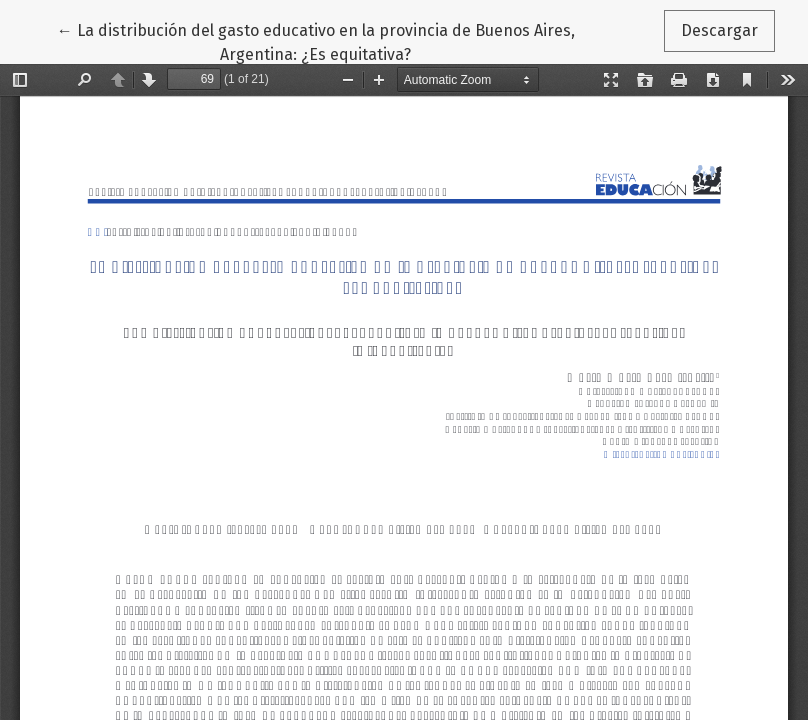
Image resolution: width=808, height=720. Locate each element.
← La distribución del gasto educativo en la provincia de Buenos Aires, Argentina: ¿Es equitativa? (316, 41)
